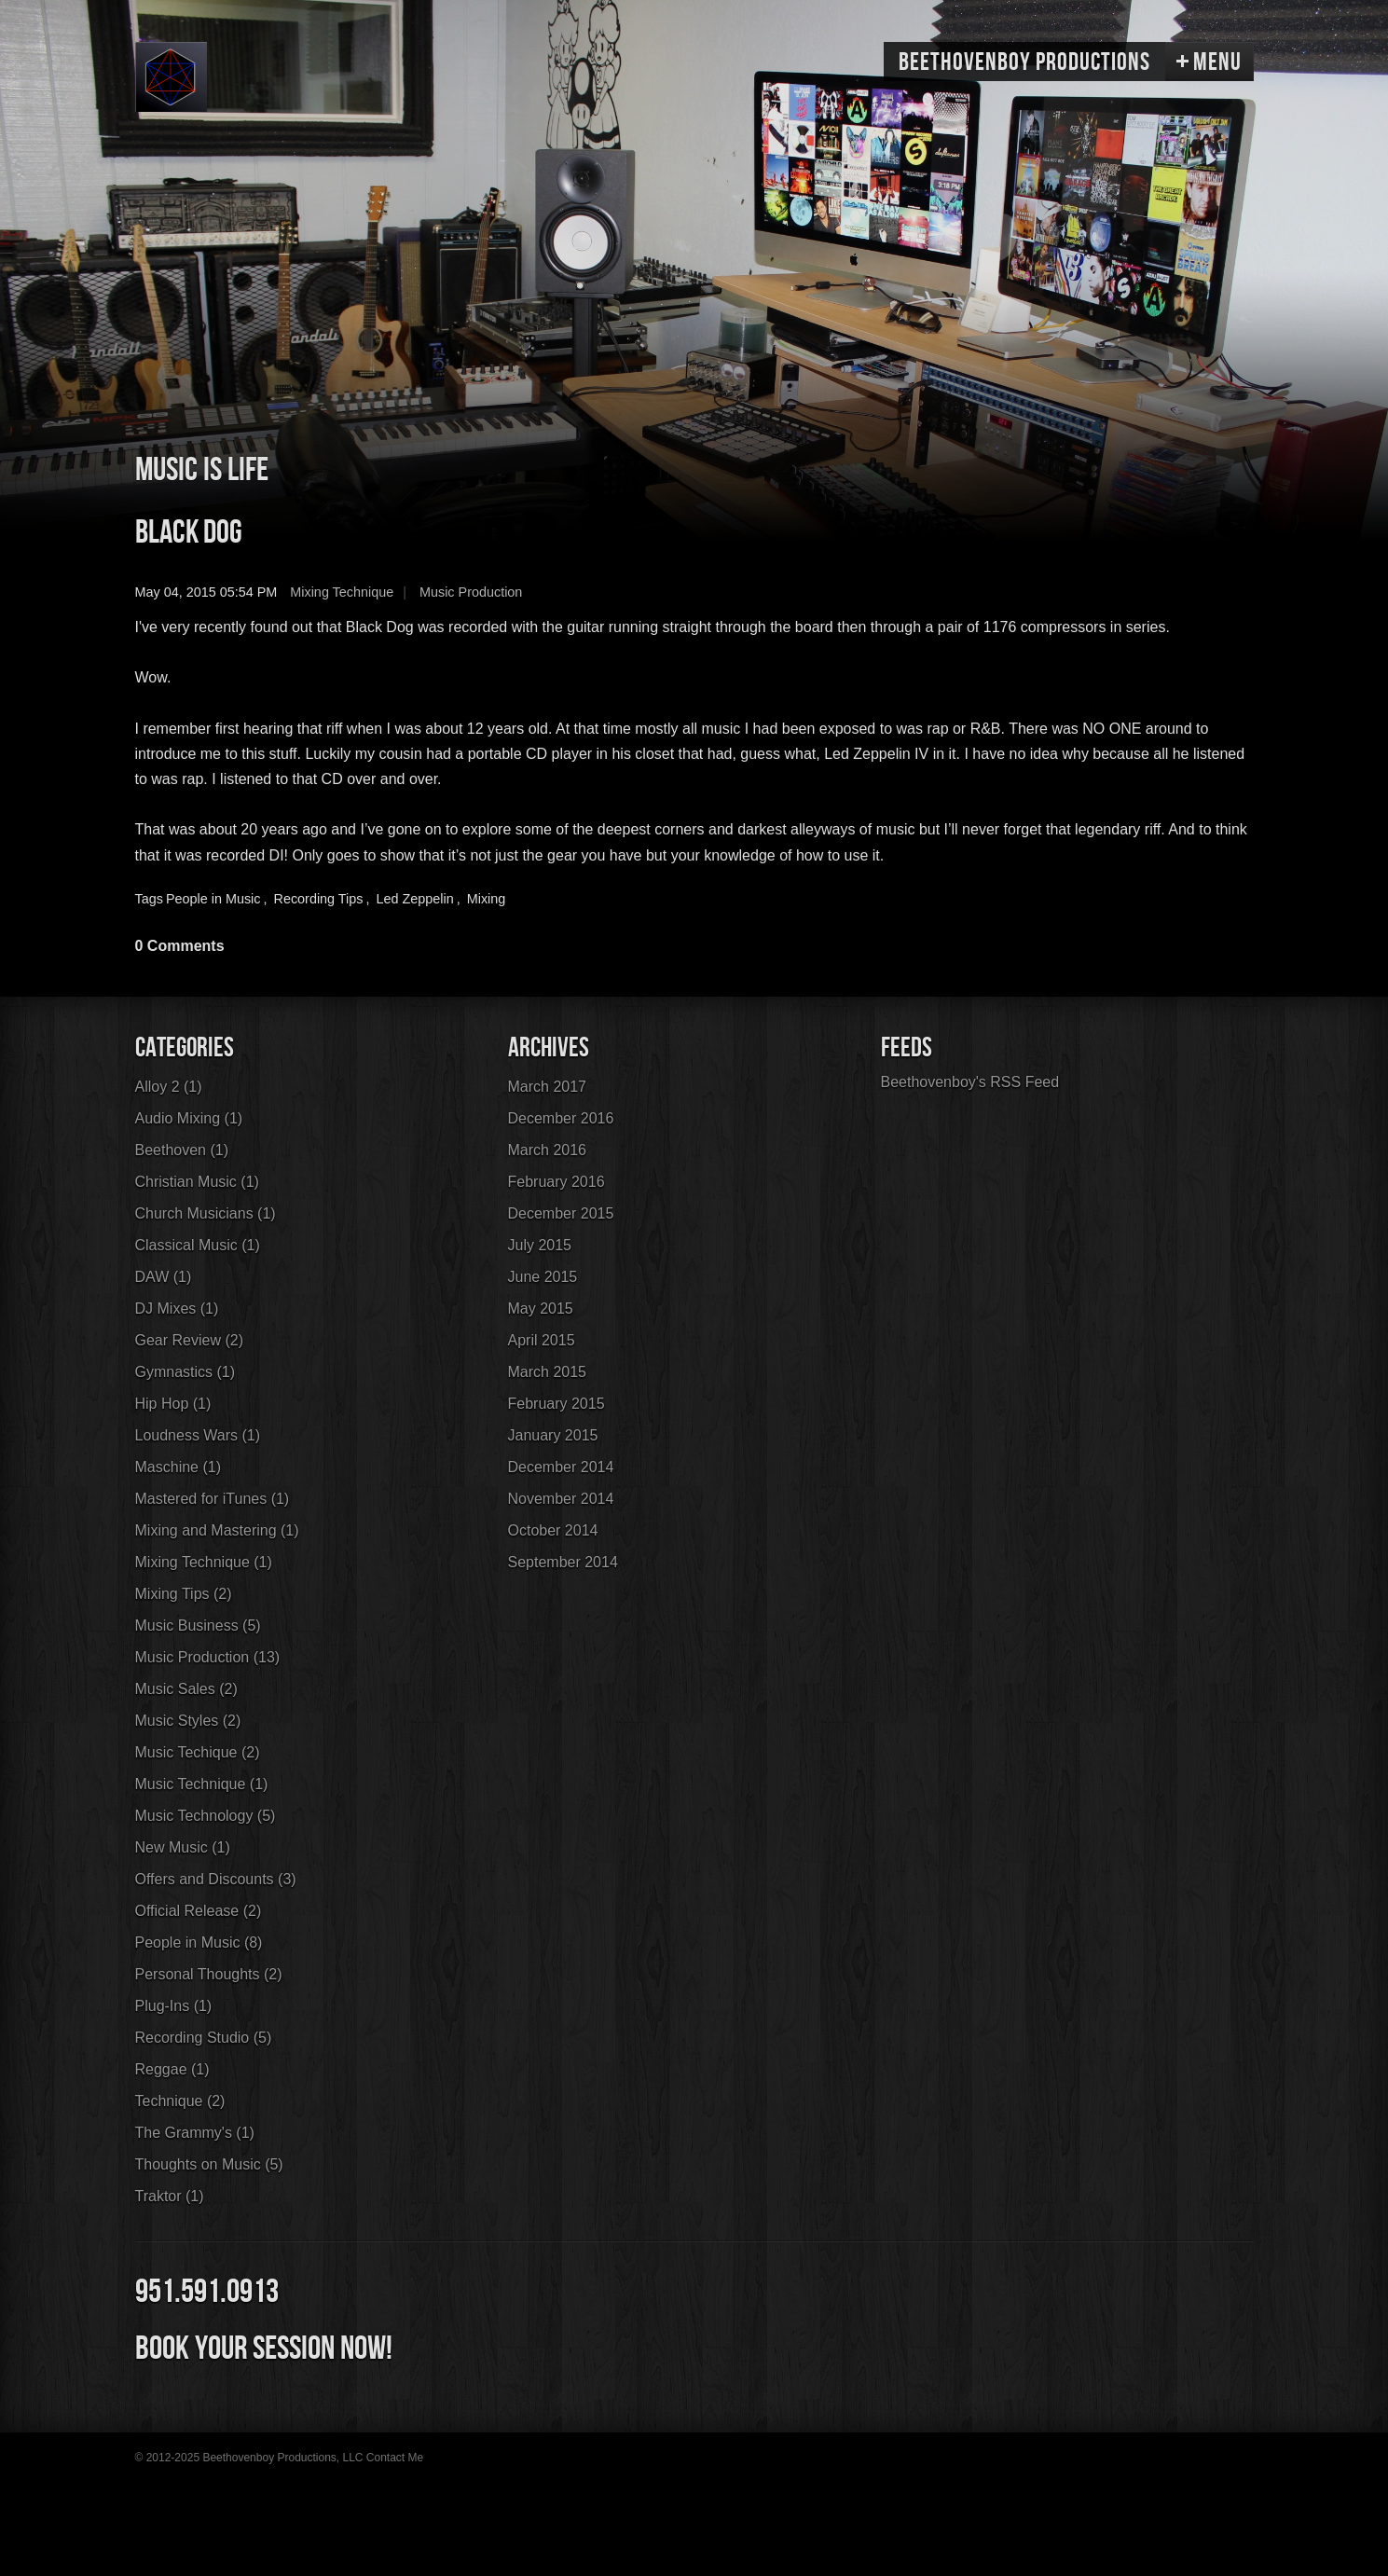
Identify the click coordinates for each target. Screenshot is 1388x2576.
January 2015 (553, 1435)
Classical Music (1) (197, 1245)
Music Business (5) (198, 1625)
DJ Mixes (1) (177, 1308)
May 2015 (540, 1308)
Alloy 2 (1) (168, 1087)
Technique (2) (180, 2101)
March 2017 (547, 1087)
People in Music (213, 898)
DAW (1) (163, 1277)
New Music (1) (182, 1847)
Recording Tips (319, 898)
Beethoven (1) (182, 1150)
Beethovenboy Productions (1024, 62)
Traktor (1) (169, 2196)
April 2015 (541, 1340)
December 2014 (561, 1467)
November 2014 (561, 1499)
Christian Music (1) (197, 1182)
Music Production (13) (208, 1657)
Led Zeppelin (414, 898)
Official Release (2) (198, 1911)
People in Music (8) (199, 1942)
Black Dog (188, 533)
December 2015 (561, 1213)
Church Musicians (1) (205, 1213)
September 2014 (563, 1562)
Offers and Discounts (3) (215, 1879)
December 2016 (561, 1118)
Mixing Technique (341, 592)
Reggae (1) (172, 2069)
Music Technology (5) (205, 1816)
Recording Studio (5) (203, 2038)
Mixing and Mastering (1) (217, 1530)
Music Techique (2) (197, 1752)
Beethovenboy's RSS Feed (970, 1082)
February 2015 (556, 1404)
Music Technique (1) (201, 1784)
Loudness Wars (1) (198, 1435)
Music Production (470, 592)
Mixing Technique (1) (203, 1562)
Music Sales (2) (186, 1689)
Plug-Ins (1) (174, 2006)
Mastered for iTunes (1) (212, 1499)
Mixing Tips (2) (183, 1594)
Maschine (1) (178, 1467)
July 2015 (540, 1245)
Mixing (486, 898)
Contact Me (394, 2457)
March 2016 (547, 1150)
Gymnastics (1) (185, 1372)
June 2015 (543, 1277)
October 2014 (553, 1530)
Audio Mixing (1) (189, 1118)
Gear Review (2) (189, 1340)
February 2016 (556, 1182)
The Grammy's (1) (194, 2133)
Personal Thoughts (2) (208, 1974)
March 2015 (547, 1372)
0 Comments (180, 946)
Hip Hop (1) (173, 1404)
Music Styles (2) (188, 1721)
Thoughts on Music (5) (209, 2164)
